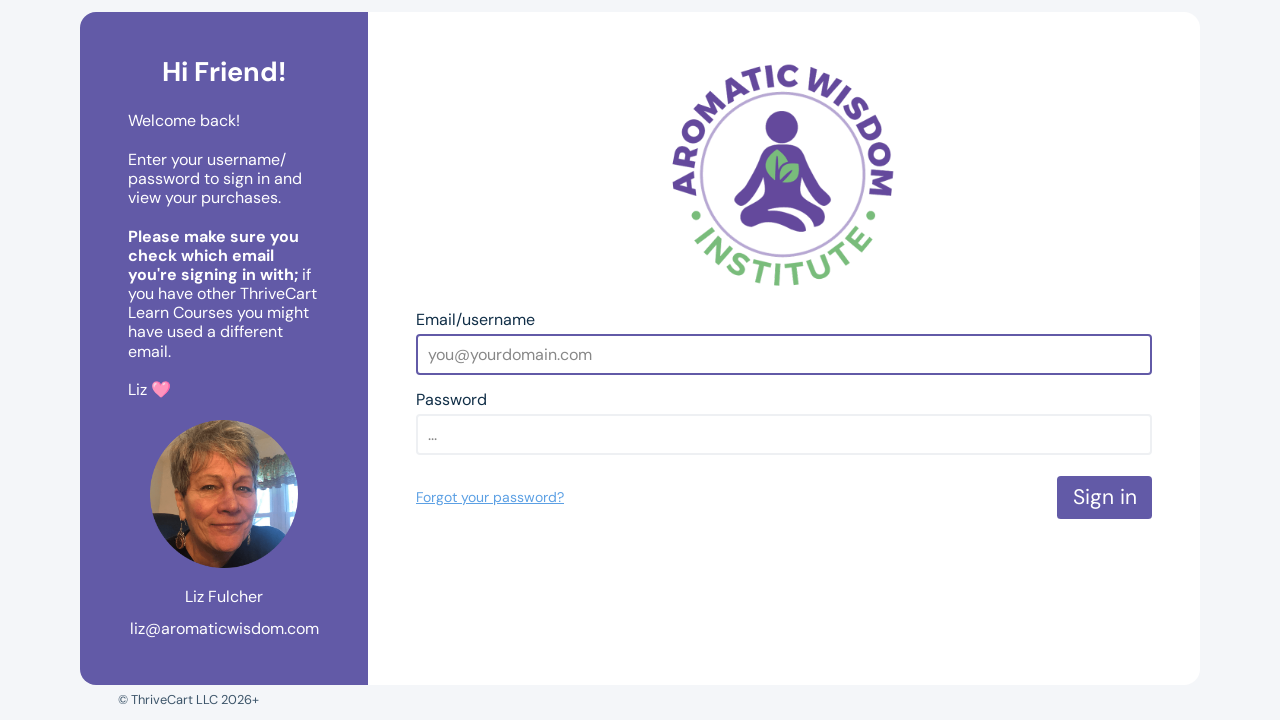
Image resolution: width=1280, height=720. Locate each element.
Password (451, 399)
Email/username (475, 319)
